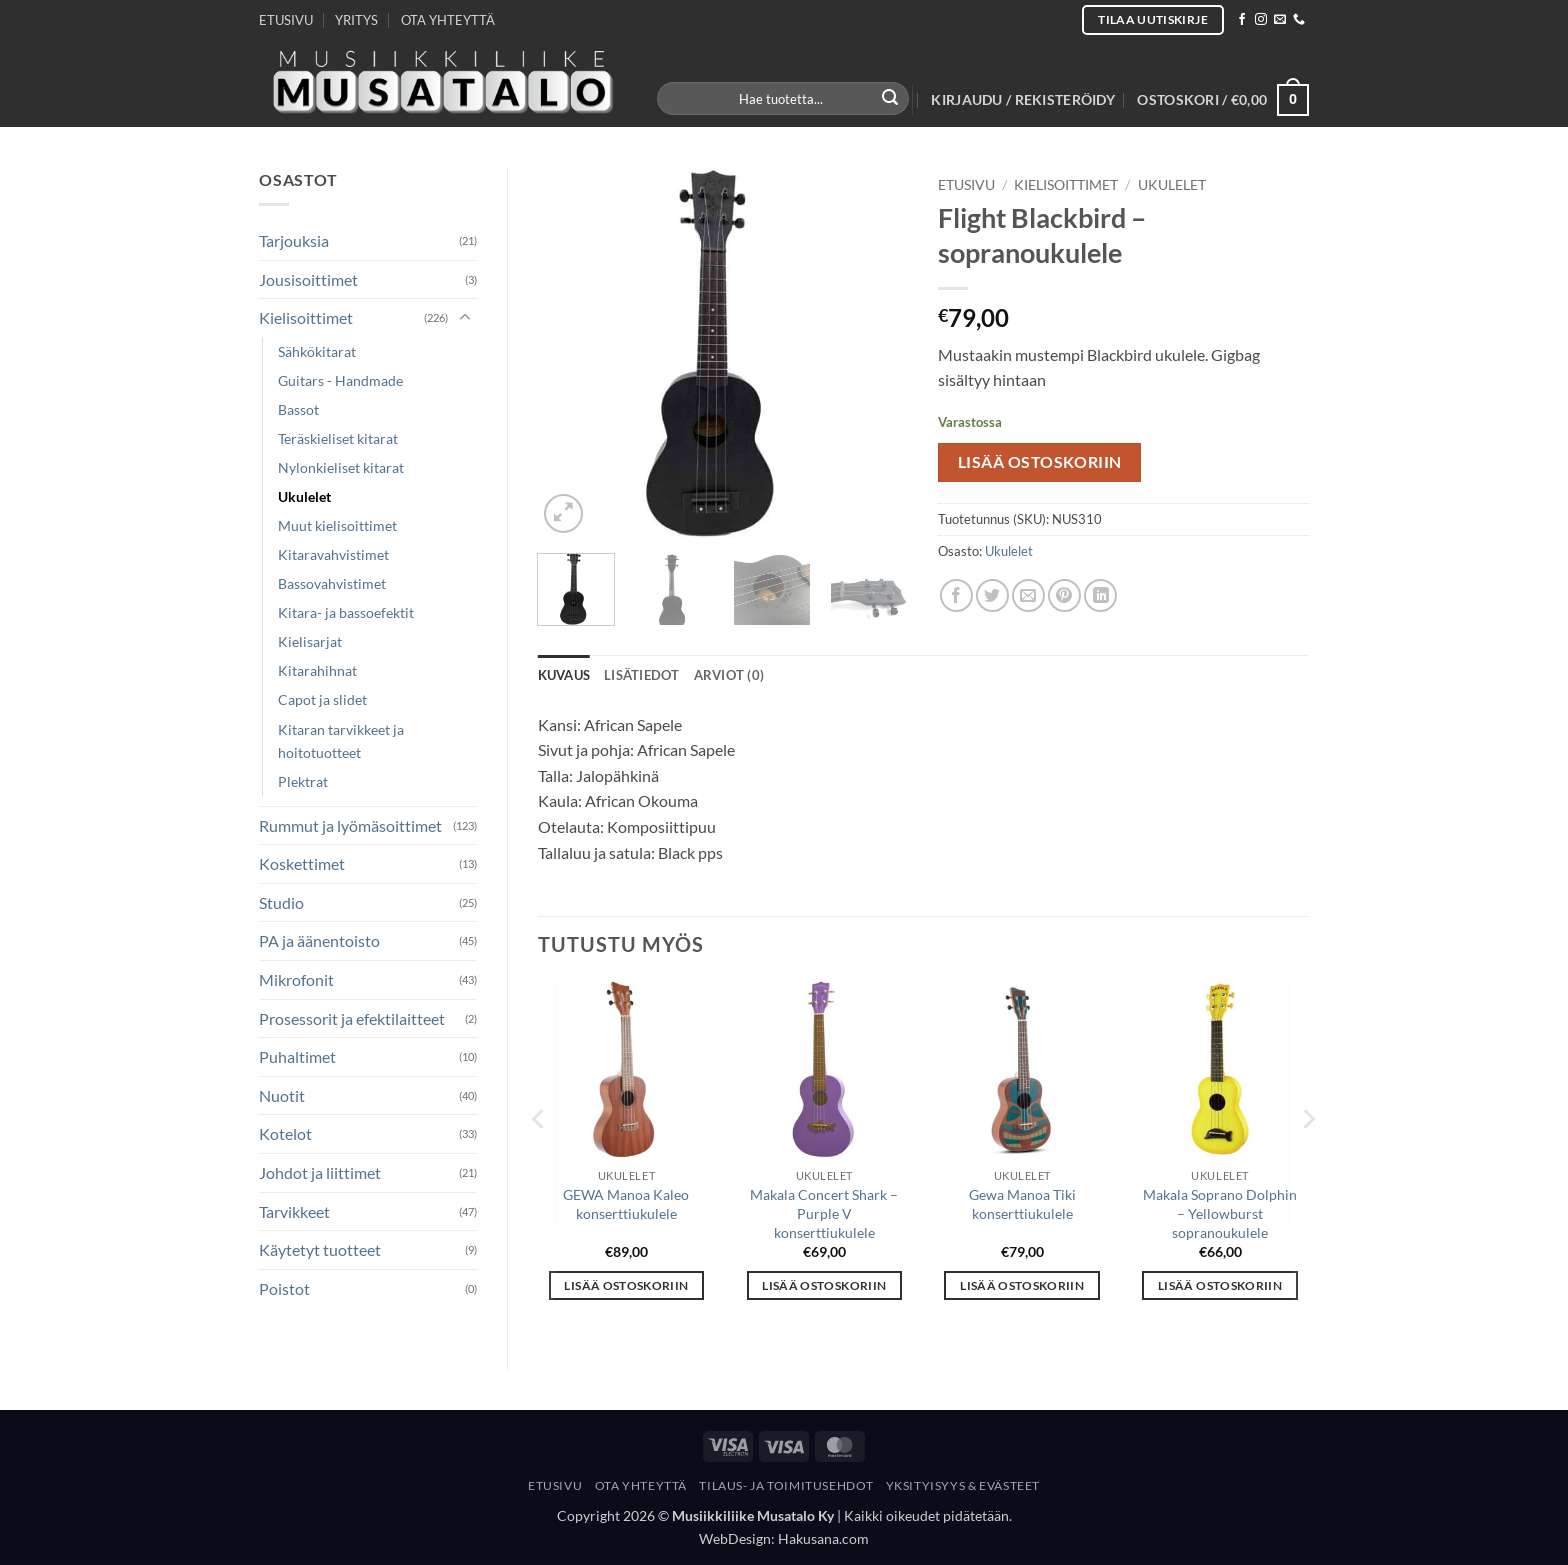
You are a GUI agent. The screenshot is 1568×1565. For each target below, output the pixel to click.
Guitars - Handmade (340, 380)
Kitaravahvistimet (333, 554)
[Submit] (891, 99)
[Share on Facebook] (956, 595)
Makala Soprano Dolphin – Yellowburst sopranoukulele (1220, 1213)
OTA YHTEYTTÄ (448, 20)
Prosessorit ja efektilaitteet (352, 1018)
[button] (1023, 100)
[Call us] (1299, 20)
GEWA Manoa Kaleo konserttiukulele (626, 1204)
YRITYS (356, 20)
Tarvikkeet (294, 1211)
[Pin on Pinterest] (1064, 595)
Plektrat (303, 781)
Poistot (284, 1288)
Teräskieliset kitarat (338, 438)
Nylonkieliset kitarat (341, 467)
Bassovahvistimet (332, 583)
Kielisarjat (310, 641)
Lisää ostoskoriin (1040, 462)
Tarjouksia (294, 240)
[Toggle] (465, 318)
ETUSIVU (286, 20)
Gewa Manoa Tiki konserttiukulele (1022, 1204)
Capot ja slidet (322, 699)
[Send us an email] (1280, 20)
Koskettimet (302, 863)
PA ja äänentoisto (319, 940)
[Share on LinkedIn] (1100, 595)
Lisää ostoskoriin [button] (626, 1285)
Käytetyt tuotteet (320, 1249)
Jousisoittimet (308, 279)
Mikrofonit (296, 979)
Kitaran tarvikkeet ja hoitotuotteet (341, 741)
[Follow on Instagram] (1261, 20)
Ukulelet (304, 496)
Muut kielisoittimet (337, 525)
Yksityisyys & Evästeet (963, 1485)
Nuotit (282, 1095)
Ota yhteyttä (641, 1485)
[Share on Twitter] (992, 595)
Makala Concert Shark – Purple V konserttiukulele (824, 1213)
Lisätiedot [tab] (642, 675)
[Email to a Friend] (1028, 595)
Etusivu (966, 185)
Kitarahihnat (317, 670)
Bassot (298, 409)
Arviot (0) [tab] (729, 675)
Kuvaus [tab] (564, 675)
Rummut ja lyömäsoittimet (350, 825)
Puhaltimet (297, 1056)
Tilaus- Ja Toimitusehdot (786, 1485)
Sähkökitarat (317, 351)
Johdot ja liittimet (320, 1172)
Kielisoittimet (306, 317)
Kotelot (285, 1133)
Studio (281, 902)
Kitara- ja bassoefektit (346, 612)
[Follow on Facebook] (1242, 20)
